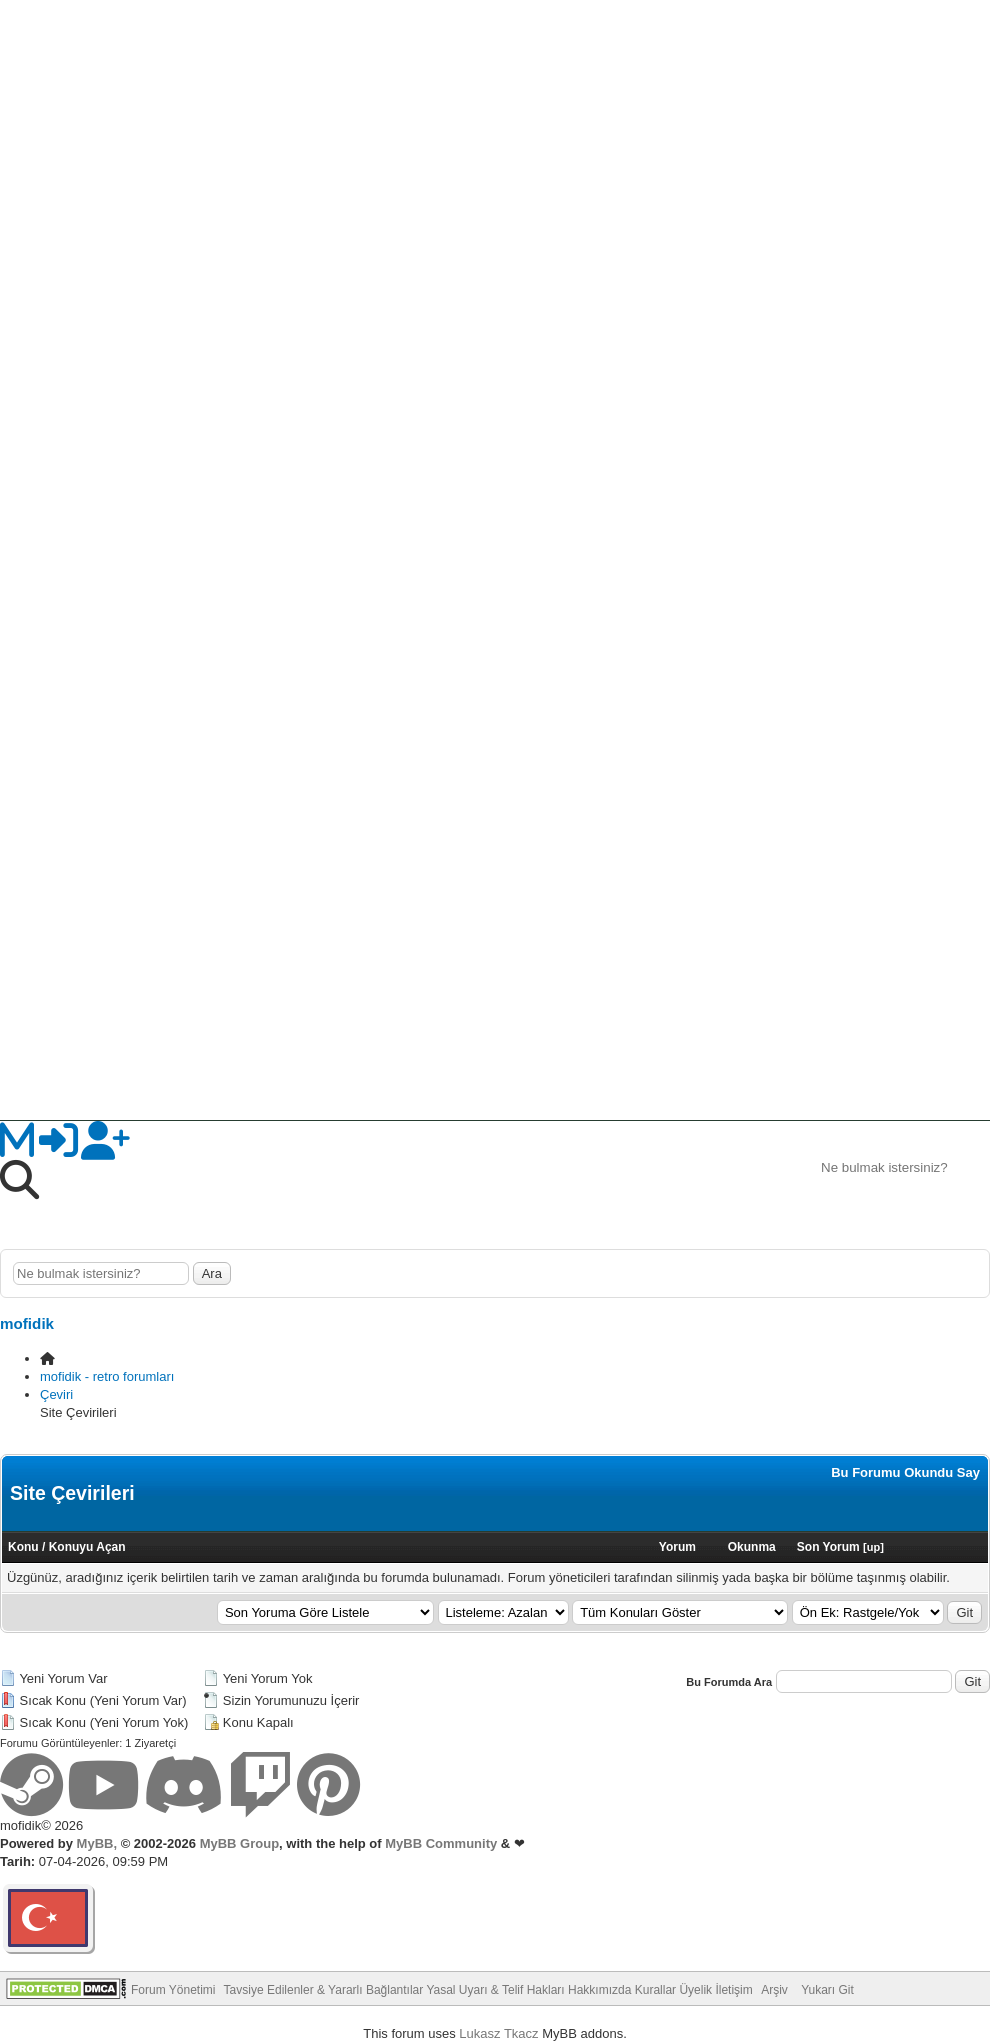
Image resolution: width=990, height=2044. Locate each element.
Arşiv (774, 1990)
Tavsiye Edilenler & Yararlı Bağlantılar (324, 1990)
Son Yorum (828, 1547)
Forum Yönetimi (173, 1990)
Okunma (752, 1547)
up (873, 1547)
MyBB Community (441, 1843)
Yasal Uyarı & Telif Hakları (495, 1990)
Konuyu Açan (87, 1547)
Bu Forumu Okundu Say (905, 1472)
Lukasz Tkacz (498, 2033)
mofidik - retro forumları (107, 1376)
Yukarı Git (827, 1990)
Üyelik (695, 1990)
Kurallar (655, 1990)
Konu (23, 1547)
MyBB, (97, 1843)
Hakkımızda (599, 1990)
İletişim (733, 1990)
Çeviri (56, 1394)
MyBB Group (237, 1843)
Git (964, 1612)
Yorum (677, 1547)
